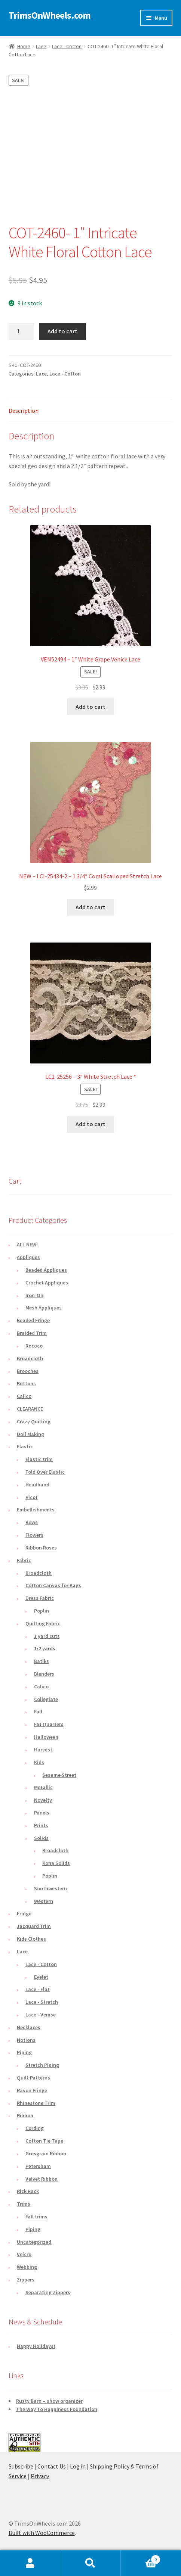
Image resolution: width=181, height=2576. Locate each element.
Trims (23, 2203)
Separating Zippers (47, 2292)
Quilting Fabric (42, 1623)
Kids (39, 1762)
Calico (24, 1396)
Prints (41, 1825)
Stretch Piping (42, 2065)
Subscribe (21, 2466)
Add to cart (62, 331)
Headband (37, 1484)
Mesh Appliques (43, 1307)
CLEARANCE (30, 1408)
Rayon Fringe (32, 2090)
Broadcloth (30, 1358)
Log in (78, 2466)
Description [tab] (24, 410)
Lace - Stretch (41, 2002)
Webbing (27, 2267)
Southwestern (50, 1888)
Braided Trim (32, 1333)
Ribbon (25, 2115)
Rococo (34, 1345)
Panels (41, 1812)
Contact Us (51, 2466)
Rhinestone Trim (36, 2103)
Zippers (25, 2279)
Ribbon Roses (41, 1547)
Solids (41, 1838)
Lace (41, 46)
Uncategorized (34, 2242)
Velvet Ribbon (41, 2178)
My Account (30, 2563)
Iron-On (34, 1295)
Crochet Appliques (46, 1282)
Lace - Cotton (67, 46)
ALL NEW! (27, 1244)
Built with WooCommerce (42, 2532)
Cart (141, 2557)
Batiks (41, 1661)
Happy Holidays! (36, 2346)
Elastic (25, 1446)
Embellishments (36, 1509)
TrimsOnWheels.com (49, 15)
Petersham (38, 2166)
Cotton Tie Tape (44, 2140)
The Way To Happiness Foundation (56, 2409)
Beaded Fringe (33, 1320)
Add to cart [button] (90, 706)
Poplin (41, 1610)
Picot (31, 1497)
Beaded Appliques (46, 1270)
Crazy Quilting (33, 1421)
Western (43, 1901)
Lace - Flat (37, 1989)
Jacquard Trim (34, 1926)
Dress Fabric (39, 1598)
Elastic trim (39, 1459)
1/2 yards (44, 1648)
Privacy (40, 2476)
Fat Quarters (49, 1724)
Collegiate (46, 1699)
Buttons (26, 1383)
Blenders (44, 1673)
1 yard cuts (47, 1636)
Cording (34, 2128)
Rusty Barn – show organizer (49, 2401)
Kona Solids (56, 1863)
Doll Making (30, 1434)
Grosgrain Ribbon (45, 2153)
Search (90, 2563)
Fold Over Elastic (45, 1471)
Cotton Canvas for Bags (53, 1585)
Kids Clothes (31, 1938)
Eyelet (41, 1977)
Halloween (46, 1737)
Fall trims (36, 2216)
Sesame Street (59, 1775)
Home (23, 46)
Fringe (24, 1913)
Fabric (24, 1560)
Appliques (28, 1257)
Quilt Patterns (33, 2077)
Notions (26, 2040)
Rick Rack (28, 2191)
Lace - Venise (40, 2014)
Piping (24, 2052)
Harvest (43, 1749)
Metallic (43, 1787)
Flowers (34, 1535)
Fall (38, 1711)
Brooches (28, 1371)
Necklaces (28, 2027)
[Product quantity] (21, 331)
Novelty (43, 1800)
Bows (31, 1522)
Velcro (24, 2254)
